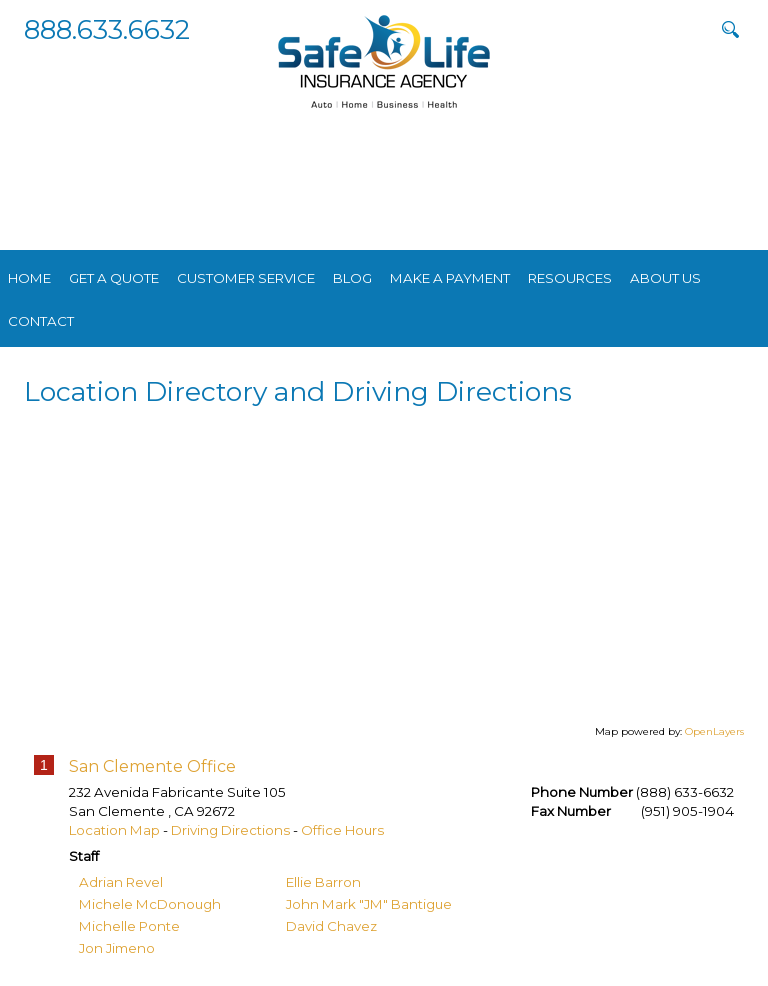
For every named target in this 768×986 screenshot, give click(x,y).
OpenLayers (714, 731)
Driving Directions (230, 830)
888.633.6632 (107, 29)
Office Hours (342, 830)
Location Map (114, 830)
